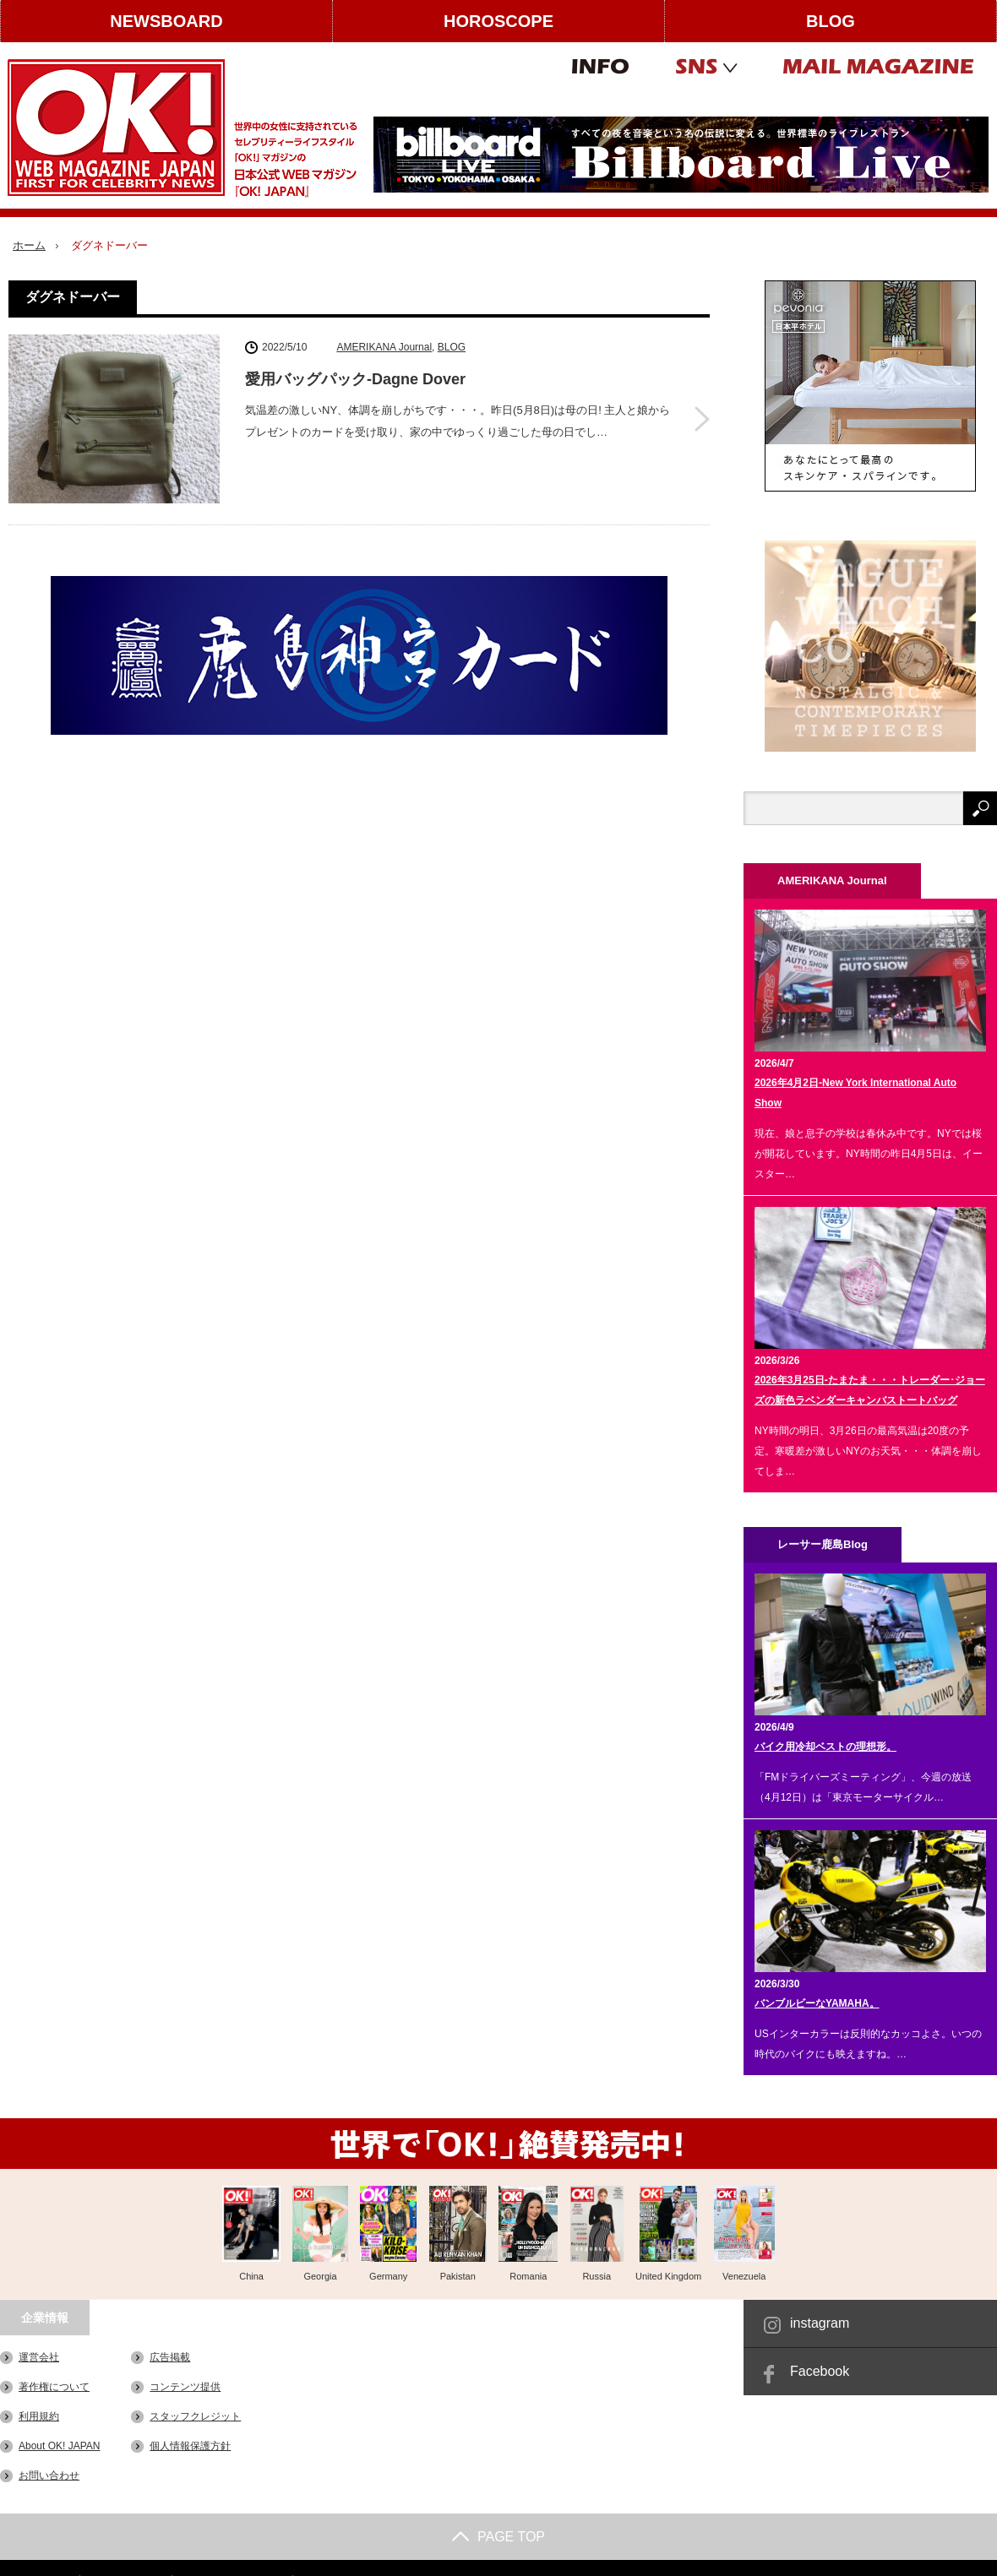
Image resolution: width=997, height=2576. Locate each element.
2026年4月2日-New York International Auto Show (855, 1093)
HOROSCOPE (498, 21)
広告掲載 (170, 2357)
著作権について (54, 2387)
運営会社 (39, 2357)
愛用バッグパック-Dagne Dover (355, 379)
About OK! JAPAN (60, 2446)
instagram (819, 2323)
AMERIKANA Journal (384, 347)
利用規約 (39, 2416)
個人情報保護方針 (190, 2446)
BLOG (830, 21)
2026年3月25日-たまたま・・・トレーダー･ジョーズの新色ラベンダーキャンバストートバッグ (870, 1390)
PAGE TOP (498, 2537)
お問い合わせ (49, 2475)
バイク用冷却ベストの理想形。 (825, 1747)
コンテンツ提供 (185, 2387)
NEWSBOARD (166, 21)
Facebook (819, 2371)
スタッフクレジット (195, 2416)
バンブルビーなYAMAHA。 (817, 2003)
